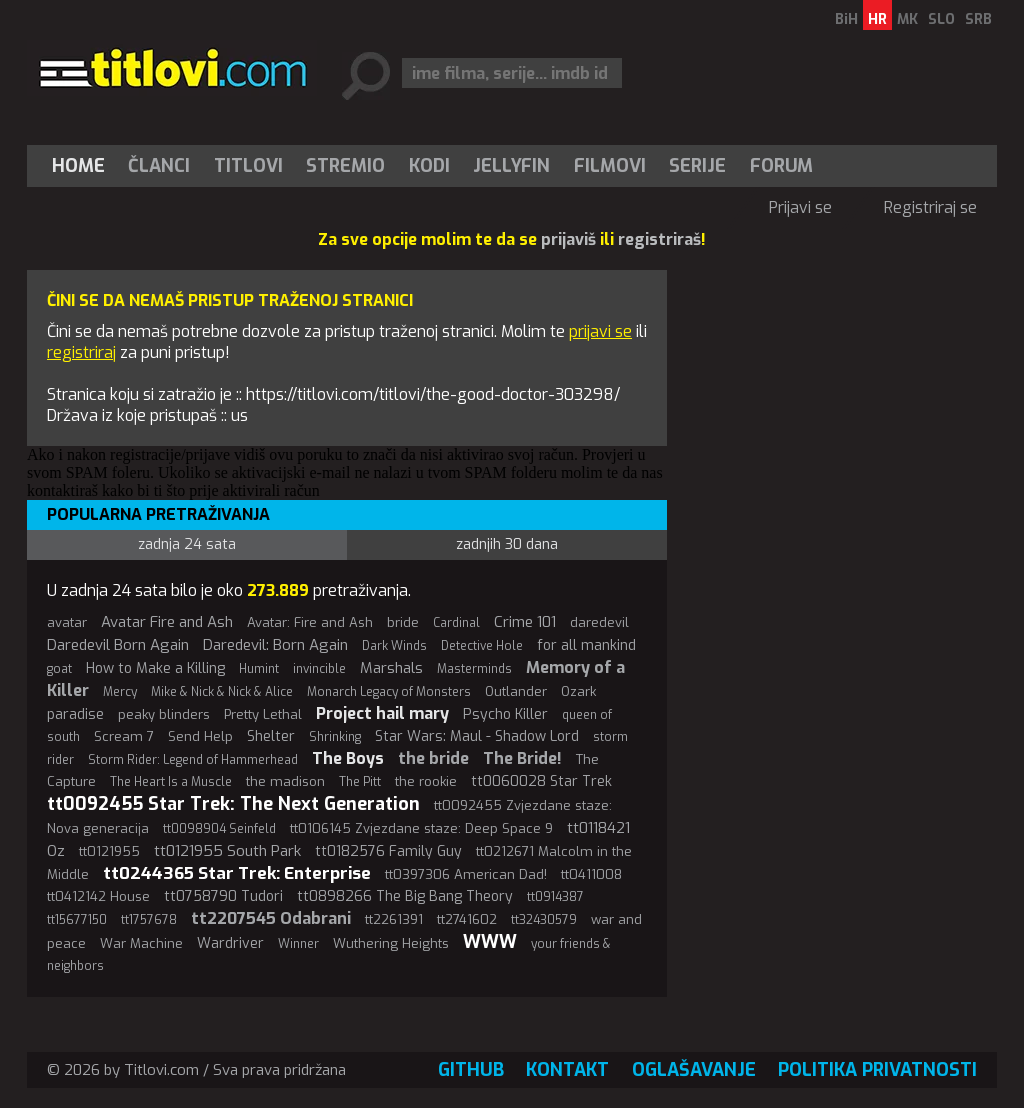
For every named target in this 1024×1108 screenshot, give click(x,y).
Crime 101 (525, 622)
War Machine (141, 943)
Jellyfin (511, 166)
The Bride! (522, 758)
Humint (259, 669)
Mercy (120, 692)
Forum (781, 166)
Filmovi (610, 166)
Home (78, 166)
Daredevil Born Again (118, 645)
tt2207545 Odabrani (271, 918)
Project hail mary (382, 713)
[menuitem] (83, 166)
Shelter (271, 736)
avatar (67, 622)
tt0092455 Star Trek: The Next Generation (233, 804)
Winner (298, 944)
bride (403, 622)
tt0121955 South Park (227, 851)
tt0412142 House (98, 896)
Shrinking (335, 737)
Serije (697, 166)
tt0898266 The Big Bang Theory (405, 896)
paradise (75, 714)
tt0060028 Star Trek (541, 781)
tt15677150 (77, 920)
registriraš (659, 239)
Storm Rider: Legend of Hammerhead (193, 760)
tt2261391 (394, 919)
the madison (285, 781)
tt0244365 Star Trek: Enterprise (237, 873)
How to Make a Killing (155, 668)
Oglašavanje (694, 1070)
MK (907, 19)
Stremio (345, 166)
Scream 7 (124, 736)
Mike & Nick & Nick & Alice (222, 692)
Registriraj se (930, 207)
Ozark (578, 691)
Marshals (391, 668)
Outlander (516, 691)
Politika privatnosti (877, 1070)
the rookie (426, 781)
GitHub (471, 1070)
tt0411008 (591, 874)
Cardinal (456, 623)
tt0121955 (109, 851)
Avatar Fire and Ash (167, 622)
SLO (941, 19)
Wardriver (230, 943)
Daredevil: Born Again (275, 645)
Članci (159, 166)
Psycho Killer (505, 714)
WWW (490, 942)
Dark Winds (394, 646)
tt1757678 (149, 920)
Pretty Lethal (263, 714)
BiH (846, 19)
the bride (433, 758)
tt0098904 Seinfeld (219, 829)
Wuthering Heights (391, 943)
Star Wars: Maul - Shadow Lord (477, 736)
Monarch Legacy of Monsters (389, 692)
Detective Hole (482, 646)
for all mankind (586, 645)
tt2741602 (467, 919)
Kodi (429, 166)
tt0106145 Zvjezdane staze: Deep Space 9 (421, 828)
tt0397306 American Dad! (466, 874)
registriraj (81, 352)
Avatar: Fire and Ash (310, 622)
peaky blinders (164, 714)
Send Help (200, 736)
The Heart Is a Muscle (171, 782)
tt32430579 (544, 920)
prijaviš (568, 239)
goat (59, 669)
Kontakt (567, 1070)
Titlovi (248, 166)
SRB (978, 19)
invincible (319, 669)
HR (877, 19)
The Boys (348, 758)
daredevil (599, 622)
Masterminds (474, 669)
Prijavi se (800, 207)
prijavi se (600, 331)
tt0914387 (555, 897)
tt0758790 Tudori (223, 896)
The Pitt (360, 782)
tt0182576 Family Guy (388, 851)
